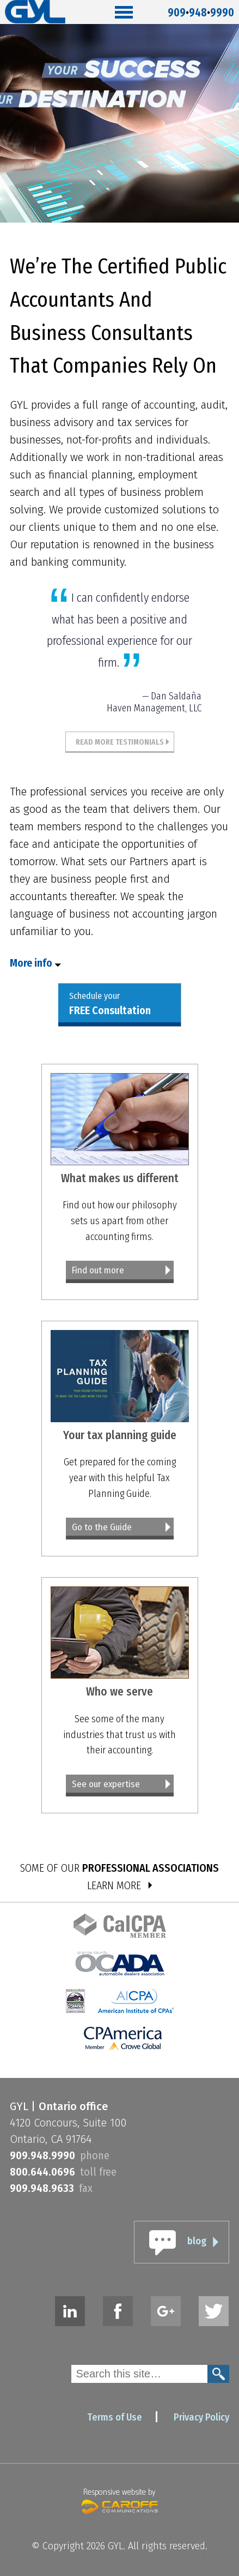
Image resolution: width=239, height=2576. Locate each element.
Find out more (98, 1270)
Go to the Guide (102, 1527)
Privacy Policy (201, 2417)
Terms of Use (114, 2417)
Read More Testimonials (120, 742)
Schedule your (110, 1004)
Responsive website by (120, 2499)
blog (196, 2241)
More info (31, 962)
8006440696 (42, 2171)
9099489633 (42, 2188)
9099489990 (201, 10)
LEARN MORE (114, 1885)
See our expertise (106, 1784)
